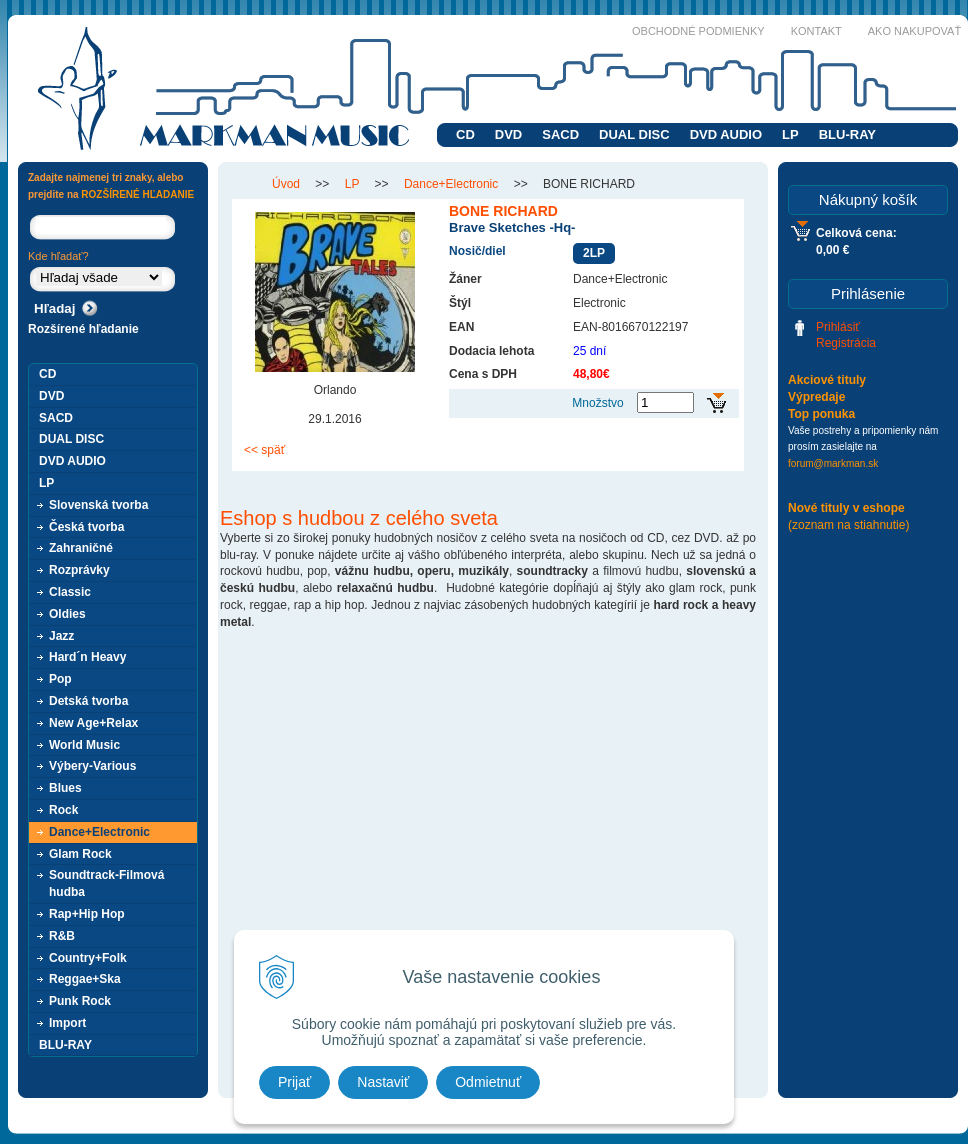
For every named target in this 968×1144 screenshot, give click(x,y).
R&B (62, 936)
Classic (70, 592)
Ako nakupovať (914, 31)
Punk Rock (80, 1001)
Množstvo (597, 403)
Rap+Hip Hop (87, 914)
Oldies (67, 614)
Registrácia (846, 343)
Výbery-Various (92, 766)
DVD (508, 134)
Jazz (61, 636)
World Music (84, 745)
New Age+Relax (93, 723)
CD (465, 134)
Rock (63, 810)
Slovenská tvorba (98, 505)
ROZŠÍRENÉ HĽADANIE (137, 194)
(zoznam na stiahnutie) (848, 525)
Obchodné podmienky (698, 31)
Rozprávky (79, 570)
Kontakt (816, 31)
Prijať (294, 1082)
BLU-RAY (847, 134)
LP (790, 134)
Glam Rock (80, 854)
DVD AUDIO (726, 134)
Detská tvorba (88, 701)
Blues (65, 788)
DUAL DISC (634, 134)
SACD (560, 134)
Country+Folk (88, 958)
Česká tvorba (86, 527)
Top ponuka (821, 414)
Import (67, 1023)
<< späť (264, 450)
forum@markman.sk (833, 463)
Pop (60, 679)
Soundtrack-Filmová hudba (106, 883)
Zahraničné (81, 548)
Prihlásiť (838, 327)
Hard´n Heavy (87, 657)
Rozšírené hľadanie (83, 329)
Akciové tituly (827, 380)
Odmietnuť (488, 1082)
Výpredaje (816, 397)
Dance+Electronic (99, 832)
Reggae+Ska (85, 979)
